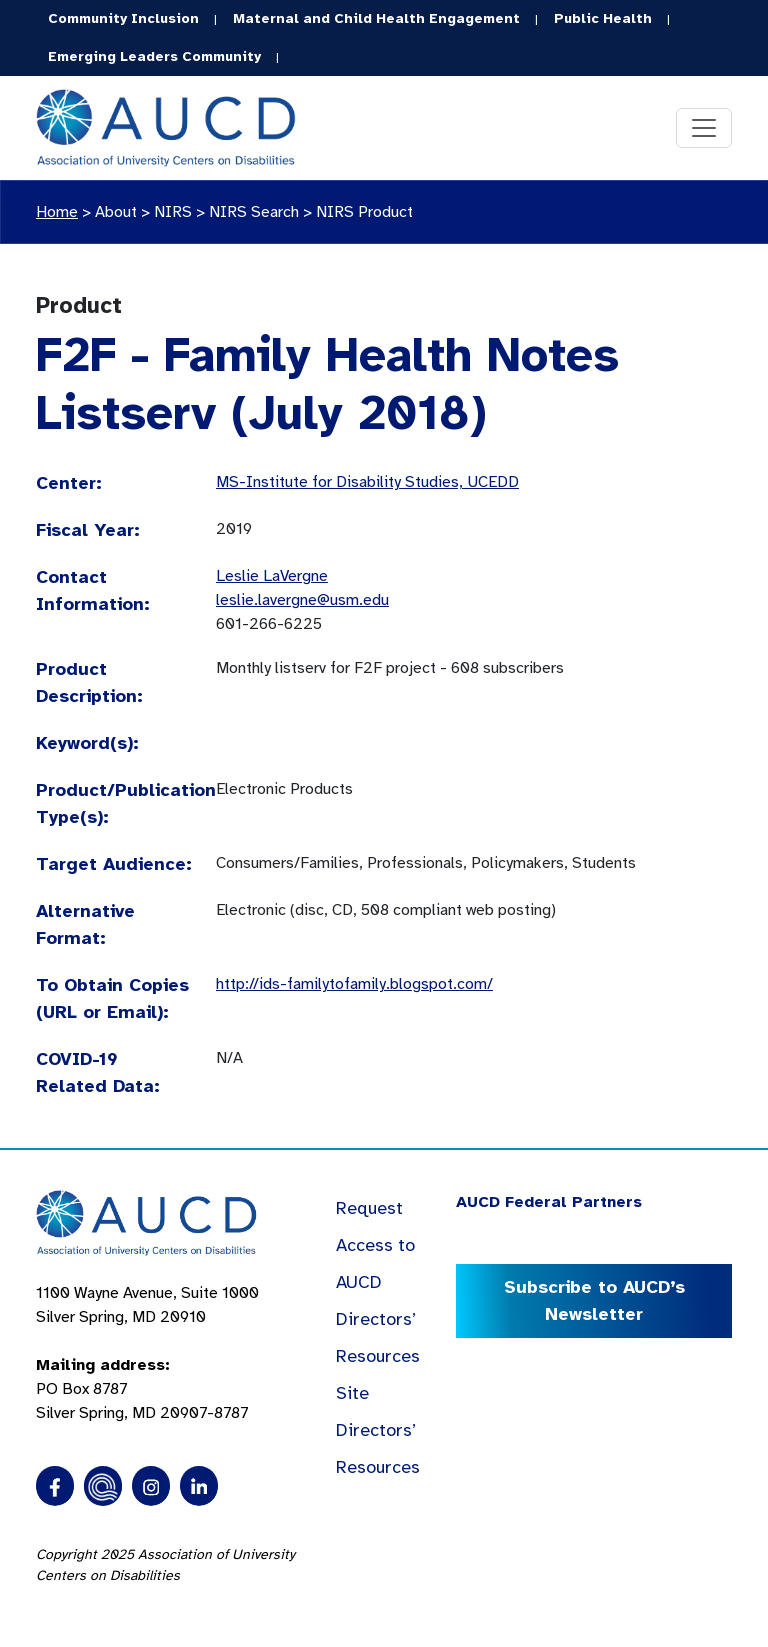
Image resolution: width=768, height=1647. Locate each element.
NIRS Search (254, 212)
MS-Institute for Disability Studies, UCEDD (367, 482)
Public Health (603, 18)
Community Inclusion (123, 18)
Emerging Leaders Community (154, 56)
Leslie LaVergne (272, 576)
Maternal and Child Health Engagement (376, 18)
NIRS (173, 212)
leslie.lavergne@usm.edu (302, 600)
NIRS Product (364, 212)
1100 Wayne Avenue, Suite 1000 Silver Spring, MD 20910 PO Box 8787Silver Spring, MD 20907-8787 (147, 1353)
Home (57, 212)
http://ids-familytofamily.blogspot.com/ (354, 984)
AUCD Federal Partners (549, 1202)
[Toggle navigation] (704, 128)
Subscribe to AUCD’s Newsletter (594, 1300)
